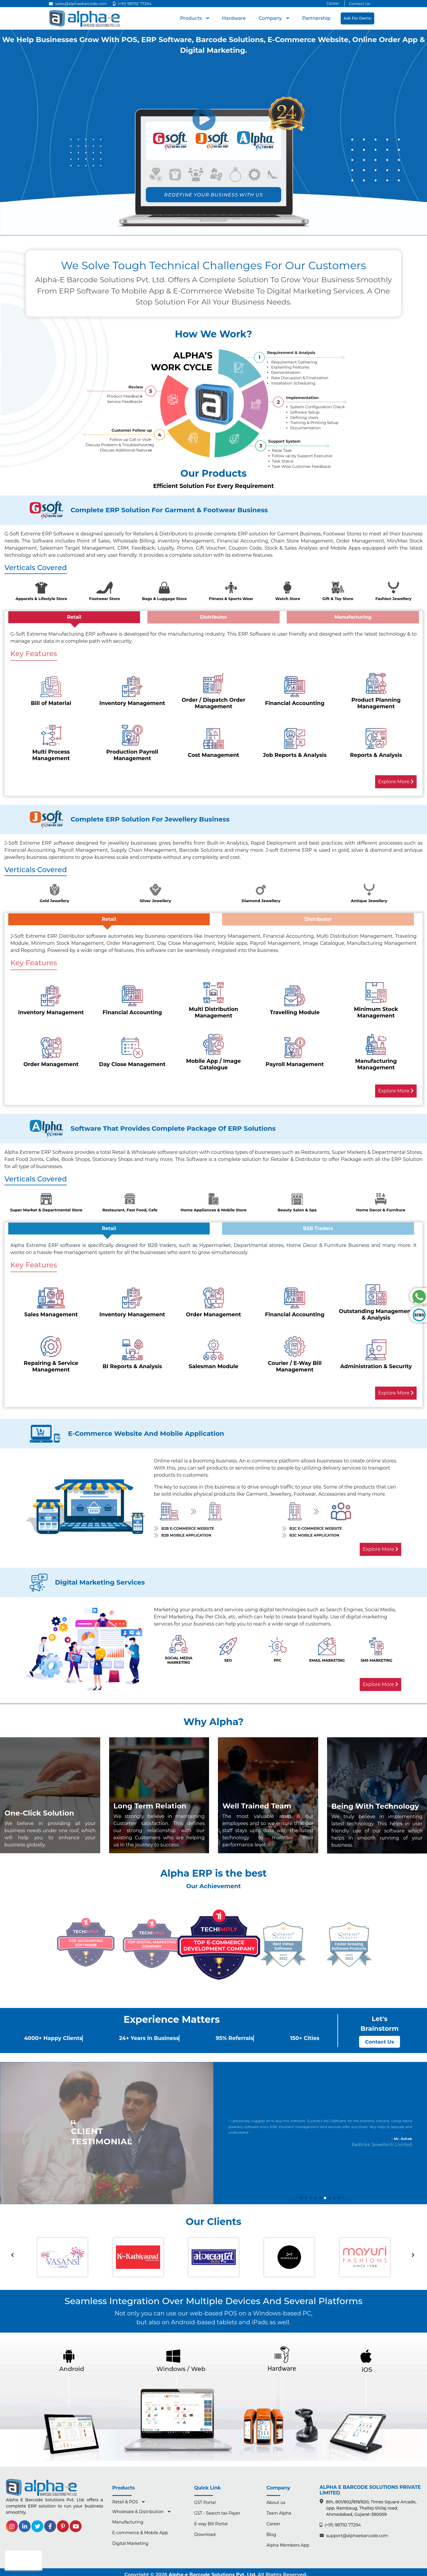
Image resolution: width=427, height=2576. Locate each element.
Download (205, 2533)
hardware (234, 18)
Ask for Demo (357, 18)
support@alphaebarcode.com (354, 2534)
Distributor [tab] (213, 617)
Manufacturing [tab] (353, 617)
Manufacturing (128, 2520)
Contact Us (359, 3)
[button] (301, 2197)
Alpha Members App (288, 2543)
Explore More (396, 781)
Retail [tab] (74, 617)
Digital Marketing (130, 2542)
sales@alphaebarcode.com (78, 3)
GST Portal (205, 2501)
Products (191, 18)
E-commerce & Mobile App (140, 2531)
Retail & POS (125, 2500)
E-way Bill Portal (211, 2522)
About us (276, 2501)
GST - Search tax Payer (217, 2511)
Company (271, 18)
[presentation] (12, 2254)
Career (332, 3)
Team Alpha (279, 2511)
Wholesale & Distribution (138, 2510)
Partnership (316, 18)
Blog (271, 2533)
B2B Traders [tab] (318, 1228)
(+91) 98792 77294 (132, 3)
